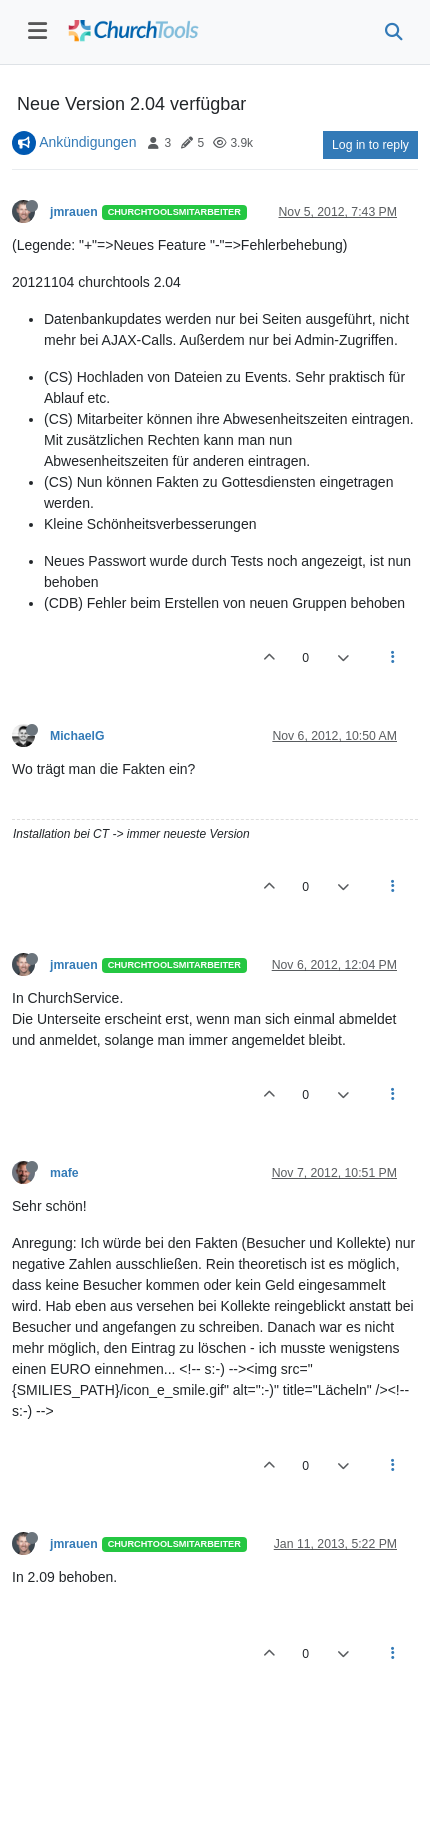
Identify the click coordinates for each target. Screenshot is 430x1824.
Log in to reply (370, 145)
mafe (64, 1173)
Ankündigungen (87, 142)
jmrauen (74, 212)
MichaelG (77, 736)
